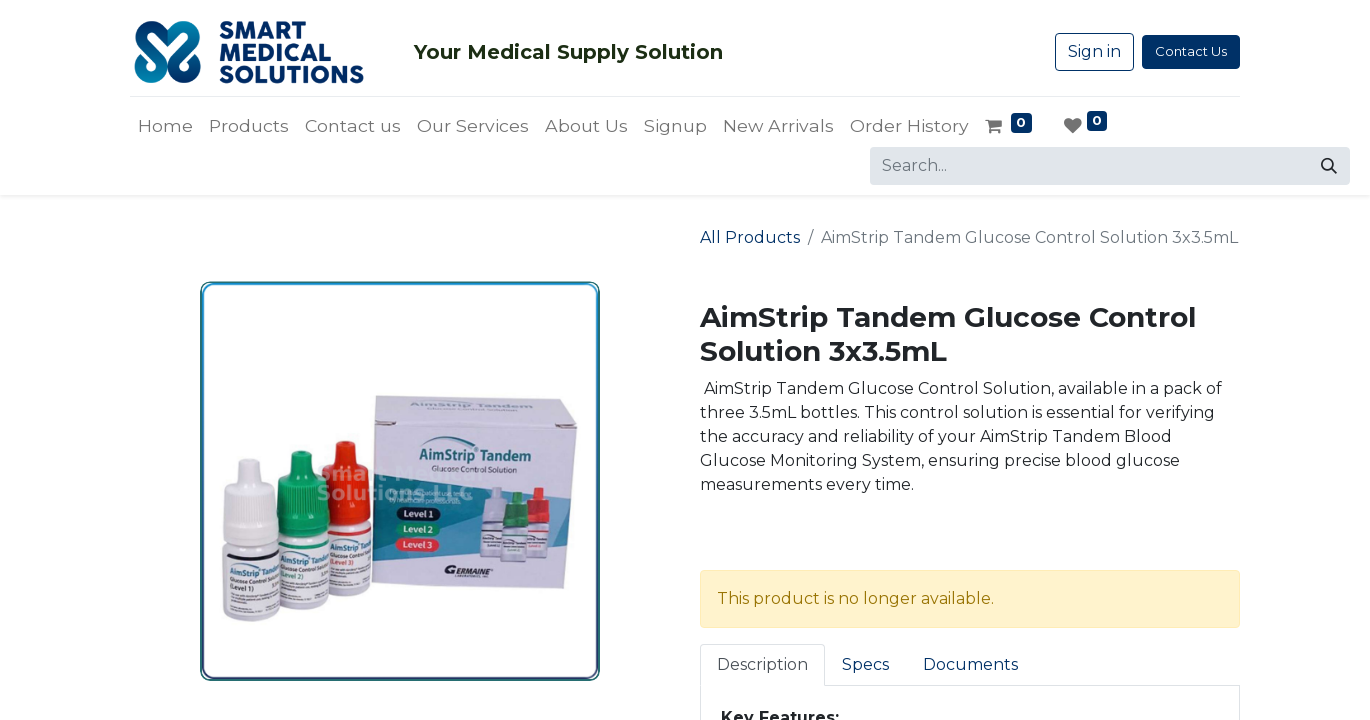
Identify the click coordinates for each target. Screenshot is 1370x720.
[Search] (1329, 166)
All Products (750, 237)
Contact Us (1191, 51)
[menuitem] (165, 126)
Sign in (1094, 51)
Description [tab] (762, 664)
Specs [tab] (865, 664)
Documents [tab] (970, 664)
